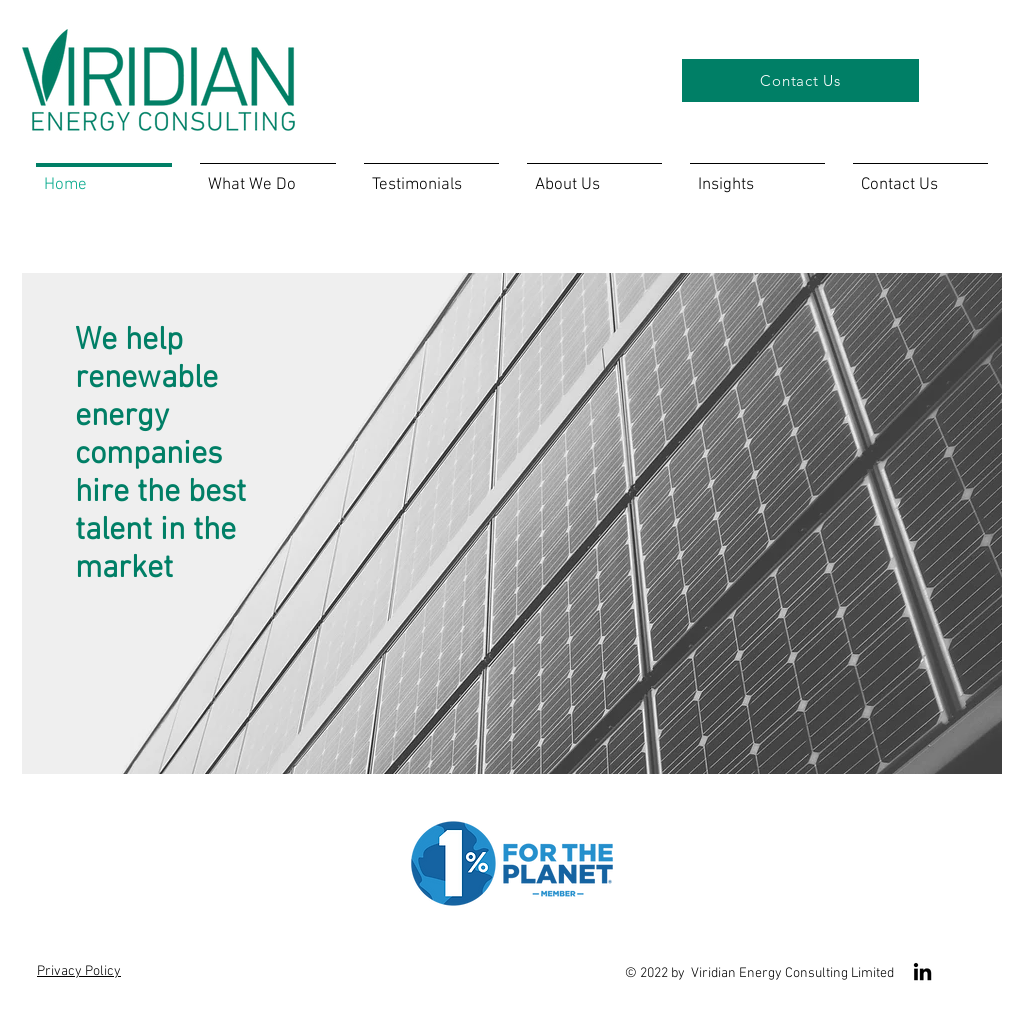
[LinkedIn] (922, 971)
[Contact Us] (800, 80)
